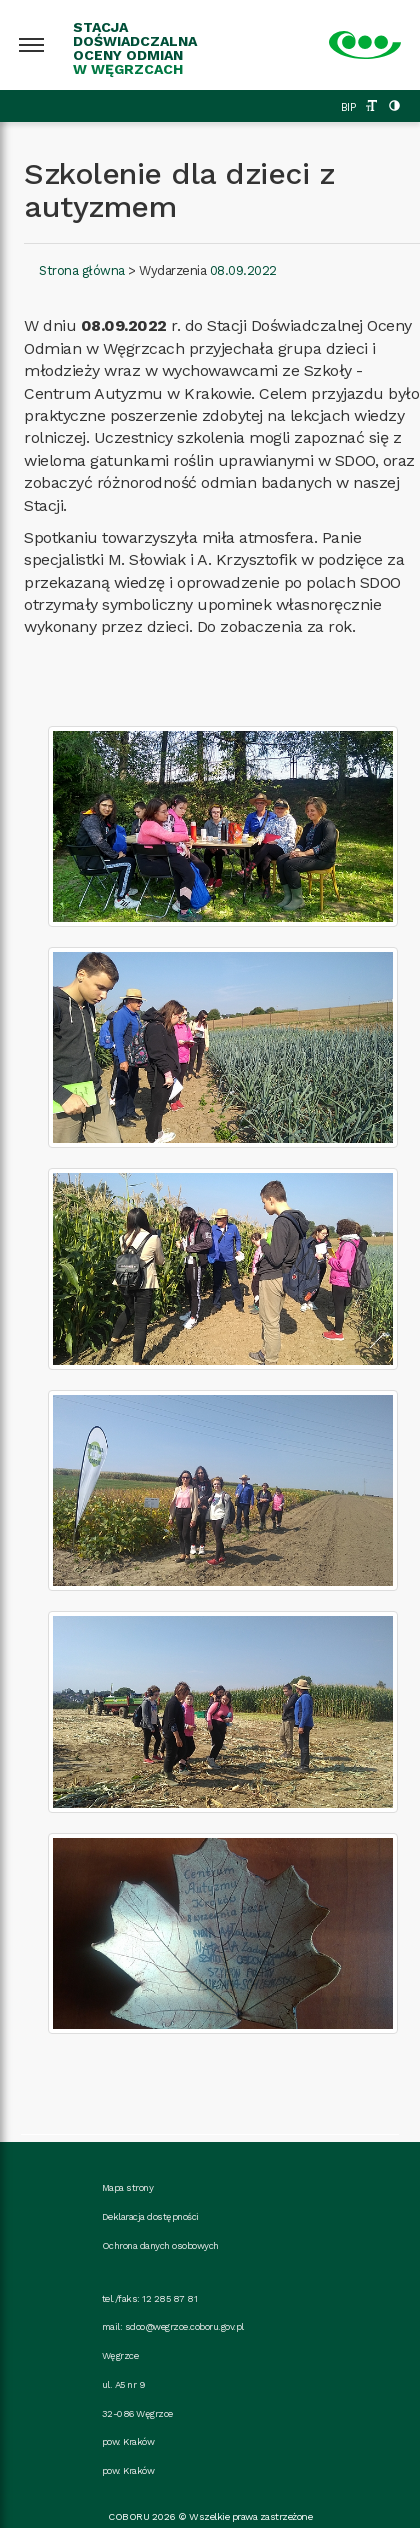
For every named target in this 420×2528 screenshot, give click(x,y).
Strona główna (82, 270)
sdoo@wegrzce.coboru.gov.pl (184, 2326)
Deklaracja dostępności (150, 2216)
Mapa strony (128, 2187)
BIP (348, 107)
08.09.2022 (243, 270)
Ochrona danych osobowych (160, 2245)
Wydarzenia (172, 270)
